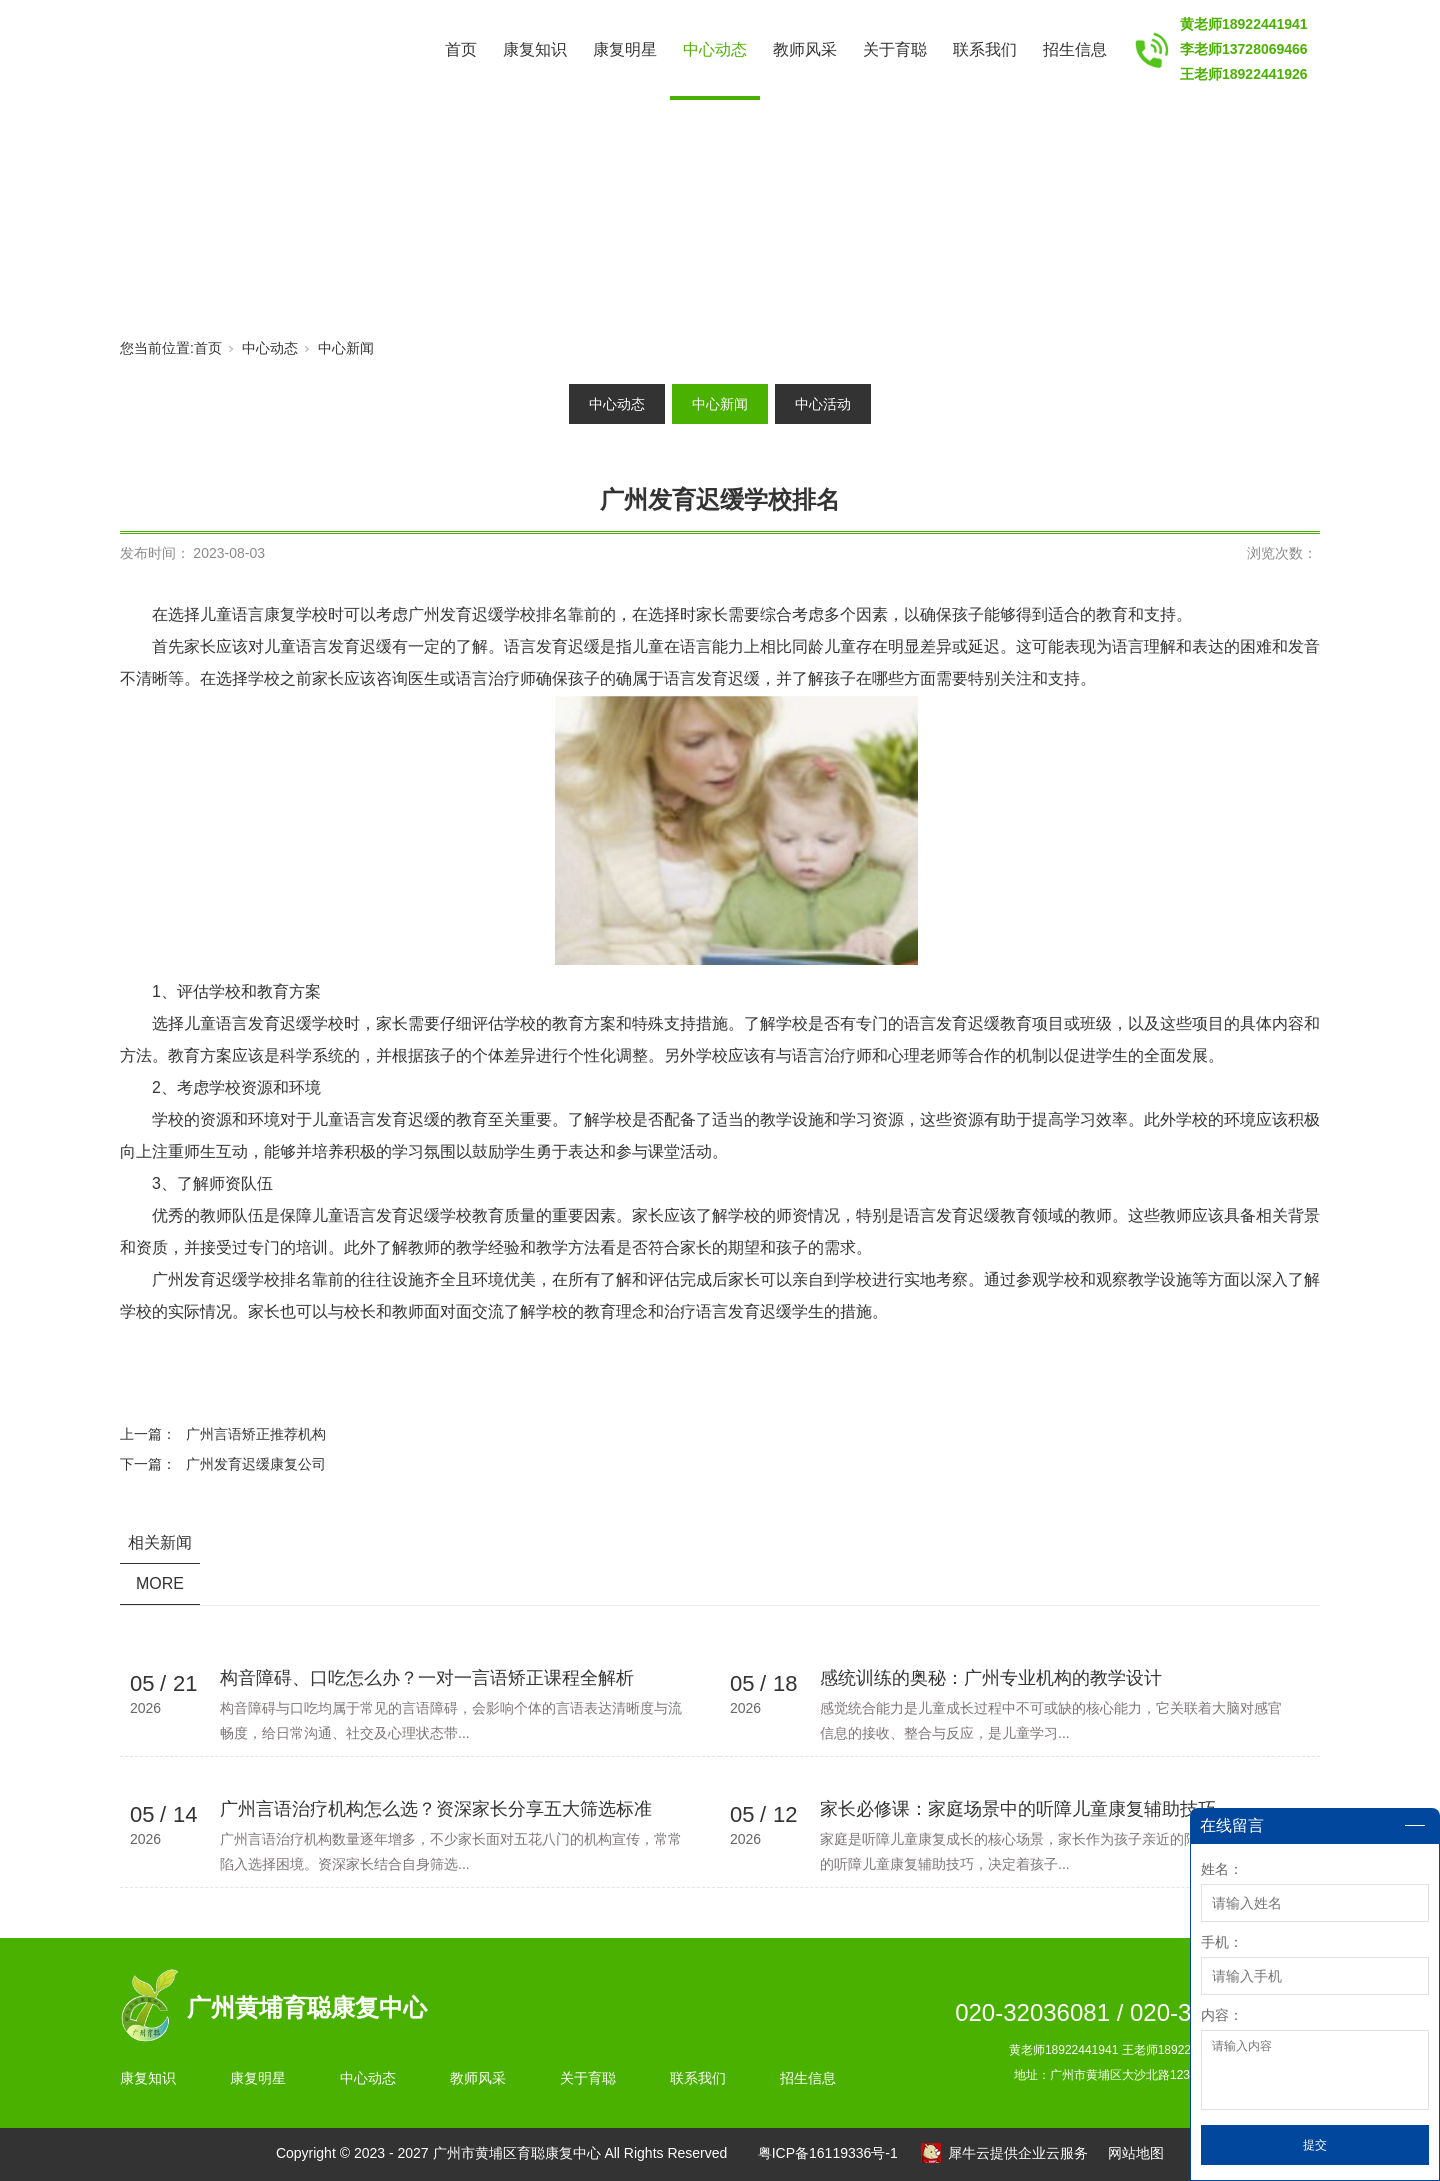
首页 (461, 49)
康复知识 (535, 49)
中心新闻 (346, 348)
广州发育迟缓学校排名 (488, 614)
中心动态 (715, 49)
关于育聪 (895, 49)
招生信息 (1075, 49)
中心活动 (823, 404)
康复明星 (625, 49)
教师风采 (805, 49)
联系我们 (985, 49)
